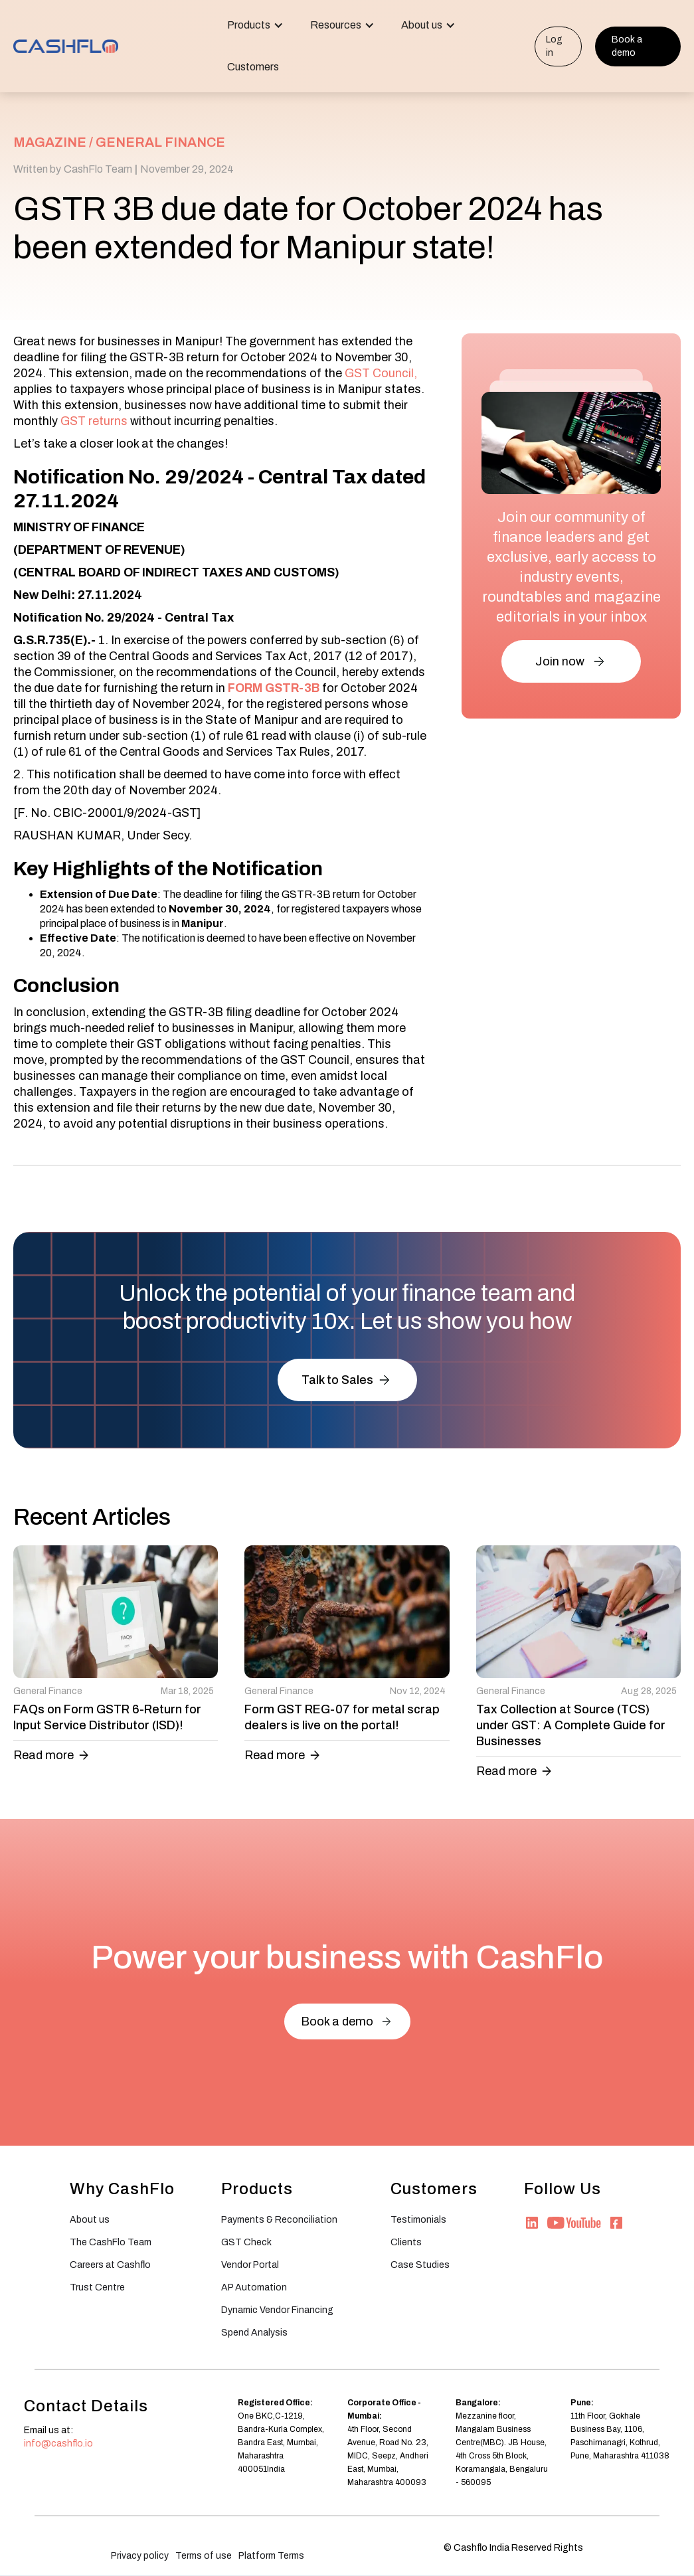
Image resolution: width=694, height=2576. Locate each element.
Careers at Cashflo (110, 2265)
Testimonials (418, 2220)
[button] (255, 26)
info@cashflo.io (58, 2443)
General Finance (160, 142)
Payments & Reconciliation (279, 2220)
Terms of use (203, 2556)
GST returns (94, 421)
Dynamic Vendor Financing (277, 2310)
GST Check (246, 2242)
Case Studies (420, 2265)
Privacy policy (140, 2556)
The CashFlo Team (110, 2242)
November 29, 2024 (187, 169)
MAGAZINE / (53, 142)
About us (90, 2220)
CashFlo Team (98, 169)
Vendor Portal (250, 2265)
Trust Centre (97, 2287)
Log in (554, 46)
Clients (406, 2242)
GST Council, (379, 373)
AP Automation (254, 2287)
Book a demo (627, 46)
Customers (253, 66)
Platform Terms (271, 2556)
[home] (65, 45)
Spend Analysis (254, 2333)
